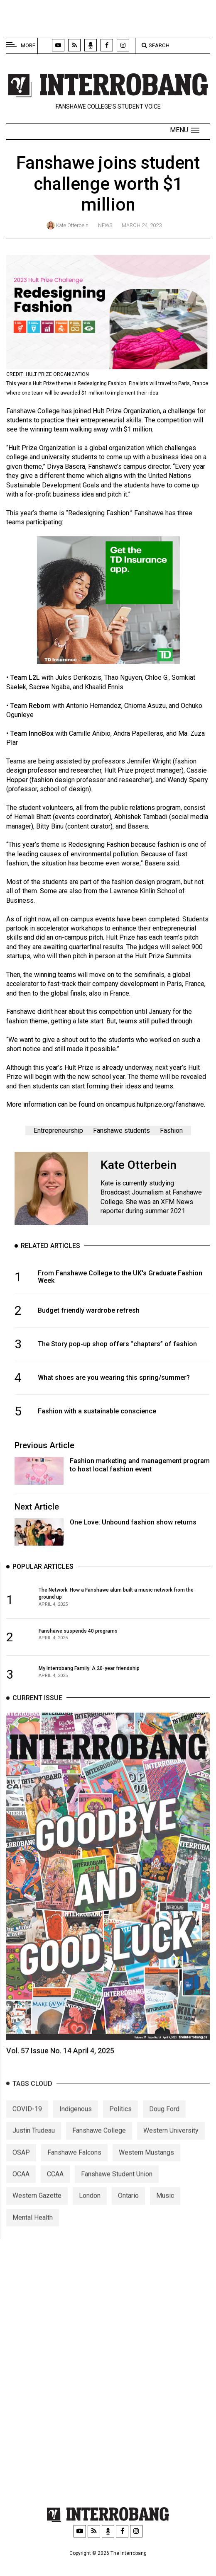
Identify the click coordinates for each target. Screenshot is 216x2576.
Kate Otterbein (72, 225)
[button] (185, 130)
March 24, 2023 (142, 225)
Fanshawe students (121, 1130)
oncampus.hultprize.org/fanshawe (155, 1104)
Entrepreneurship (58, 1130)
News (105, 225)
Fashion (171, 1130)
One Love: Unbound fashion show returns (133, 1522)
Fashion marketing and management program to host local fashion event (140, 1465)
